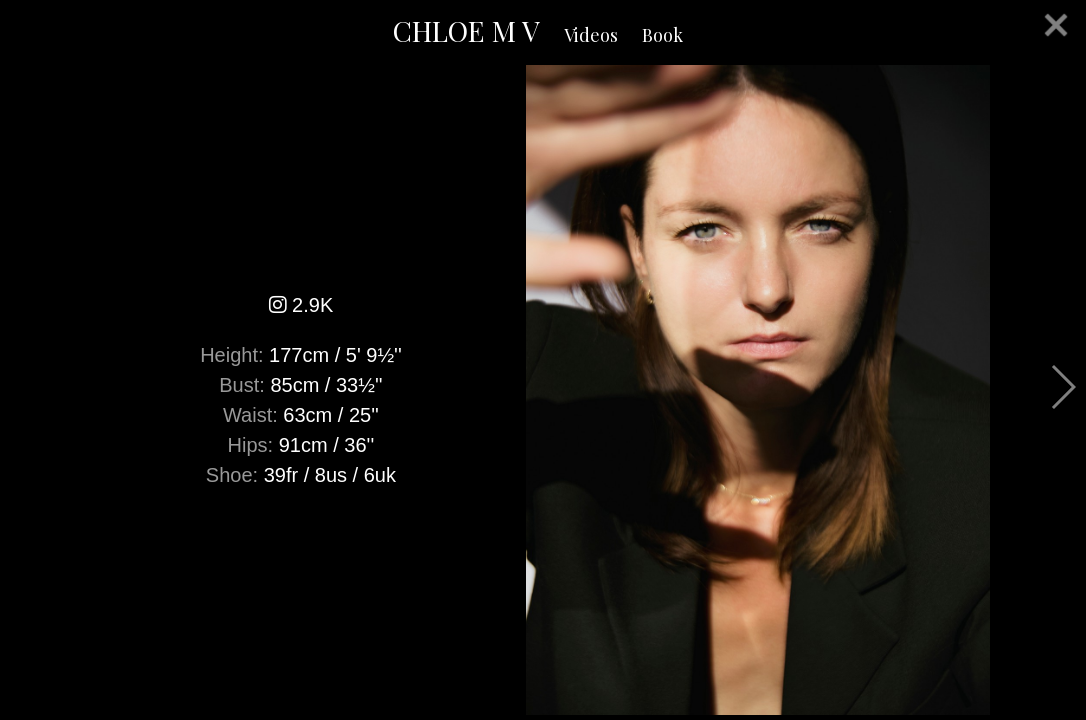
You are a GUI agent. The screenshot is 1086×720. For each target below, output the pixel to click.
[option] (543, 390)
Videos (591, 35)
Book (662, 35)
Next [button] (1062, 387)
